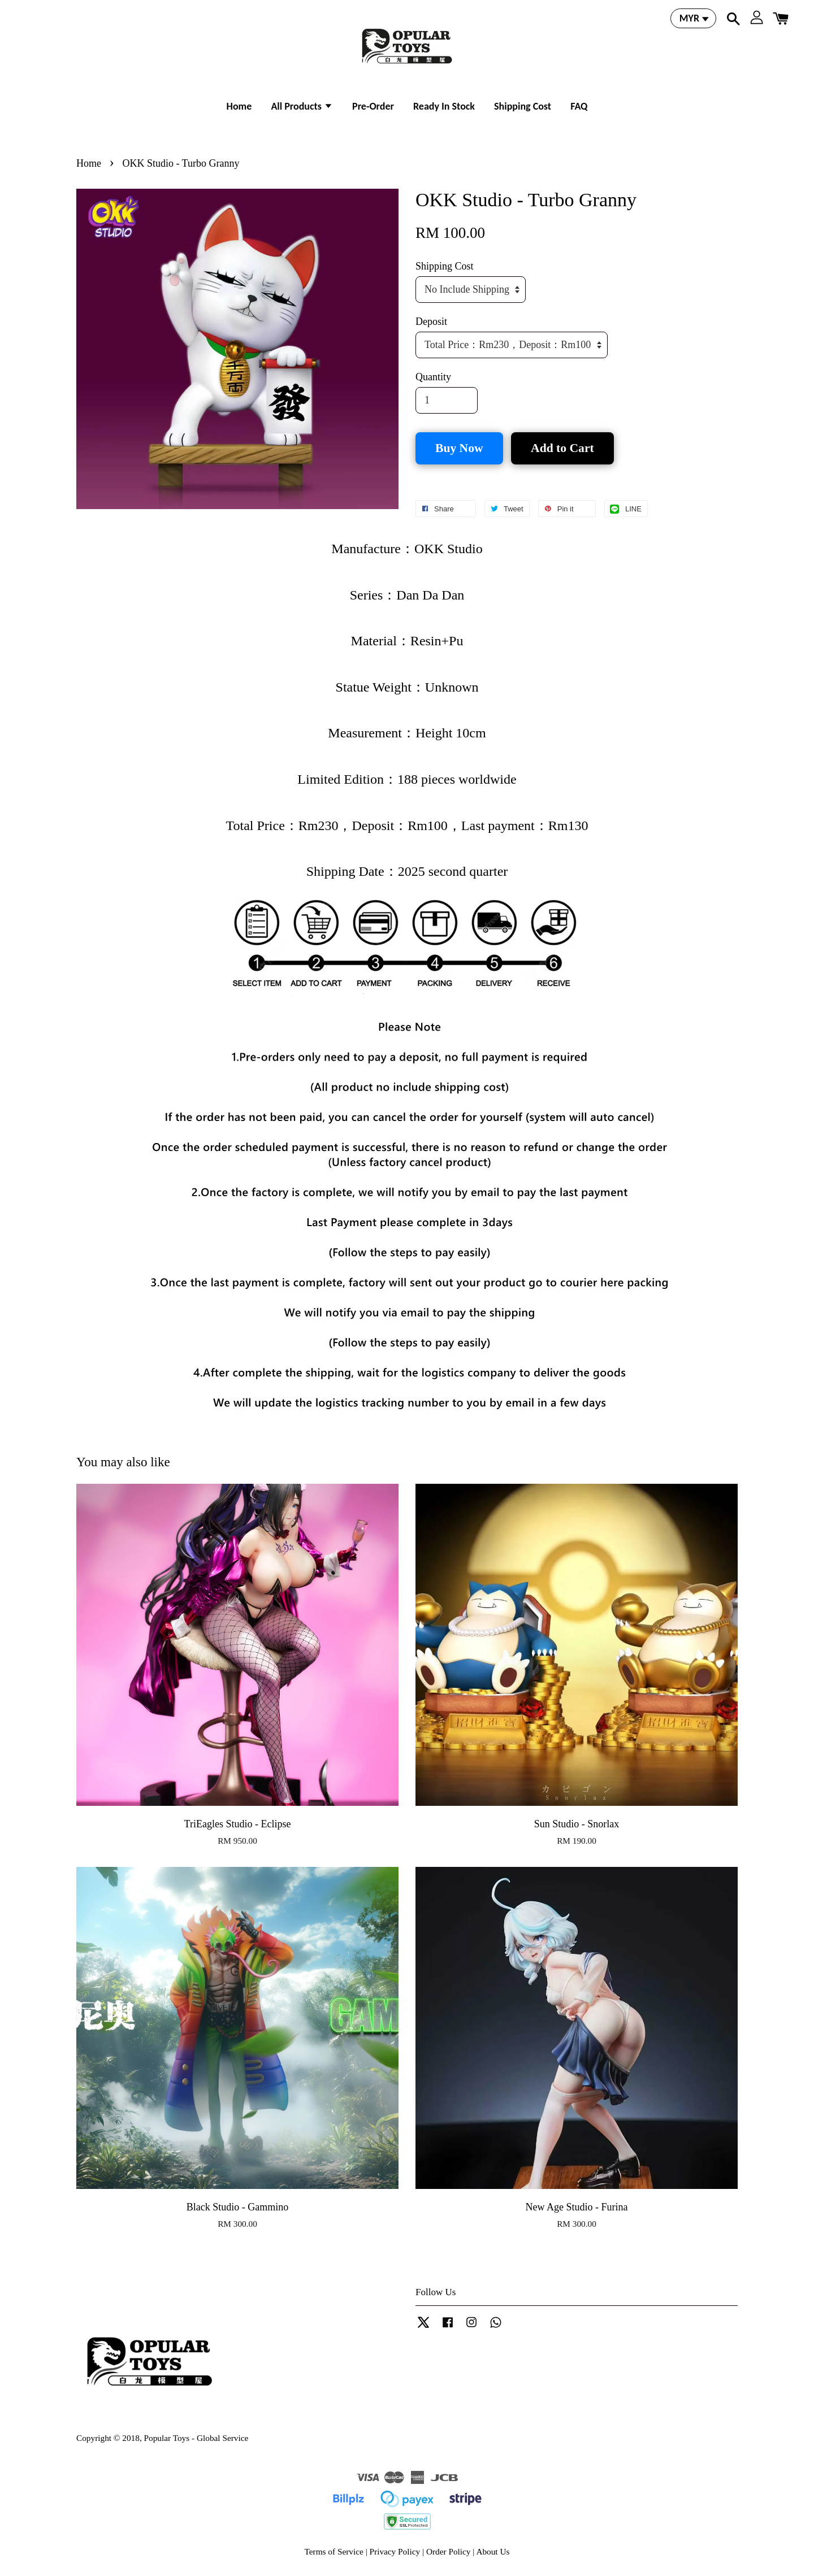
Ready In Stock (444, 106)
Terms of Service (334, 2551)
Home (239, 106)
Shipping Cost (522, 106)
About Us (492, 2551)
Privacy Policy (395, 2551)
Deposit (431, 321)
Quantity (433, 377)
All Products (302, 106)
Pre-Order (373, 106)
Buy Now (459, 448)
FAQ (578, 106)
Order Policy (448, 2551)
